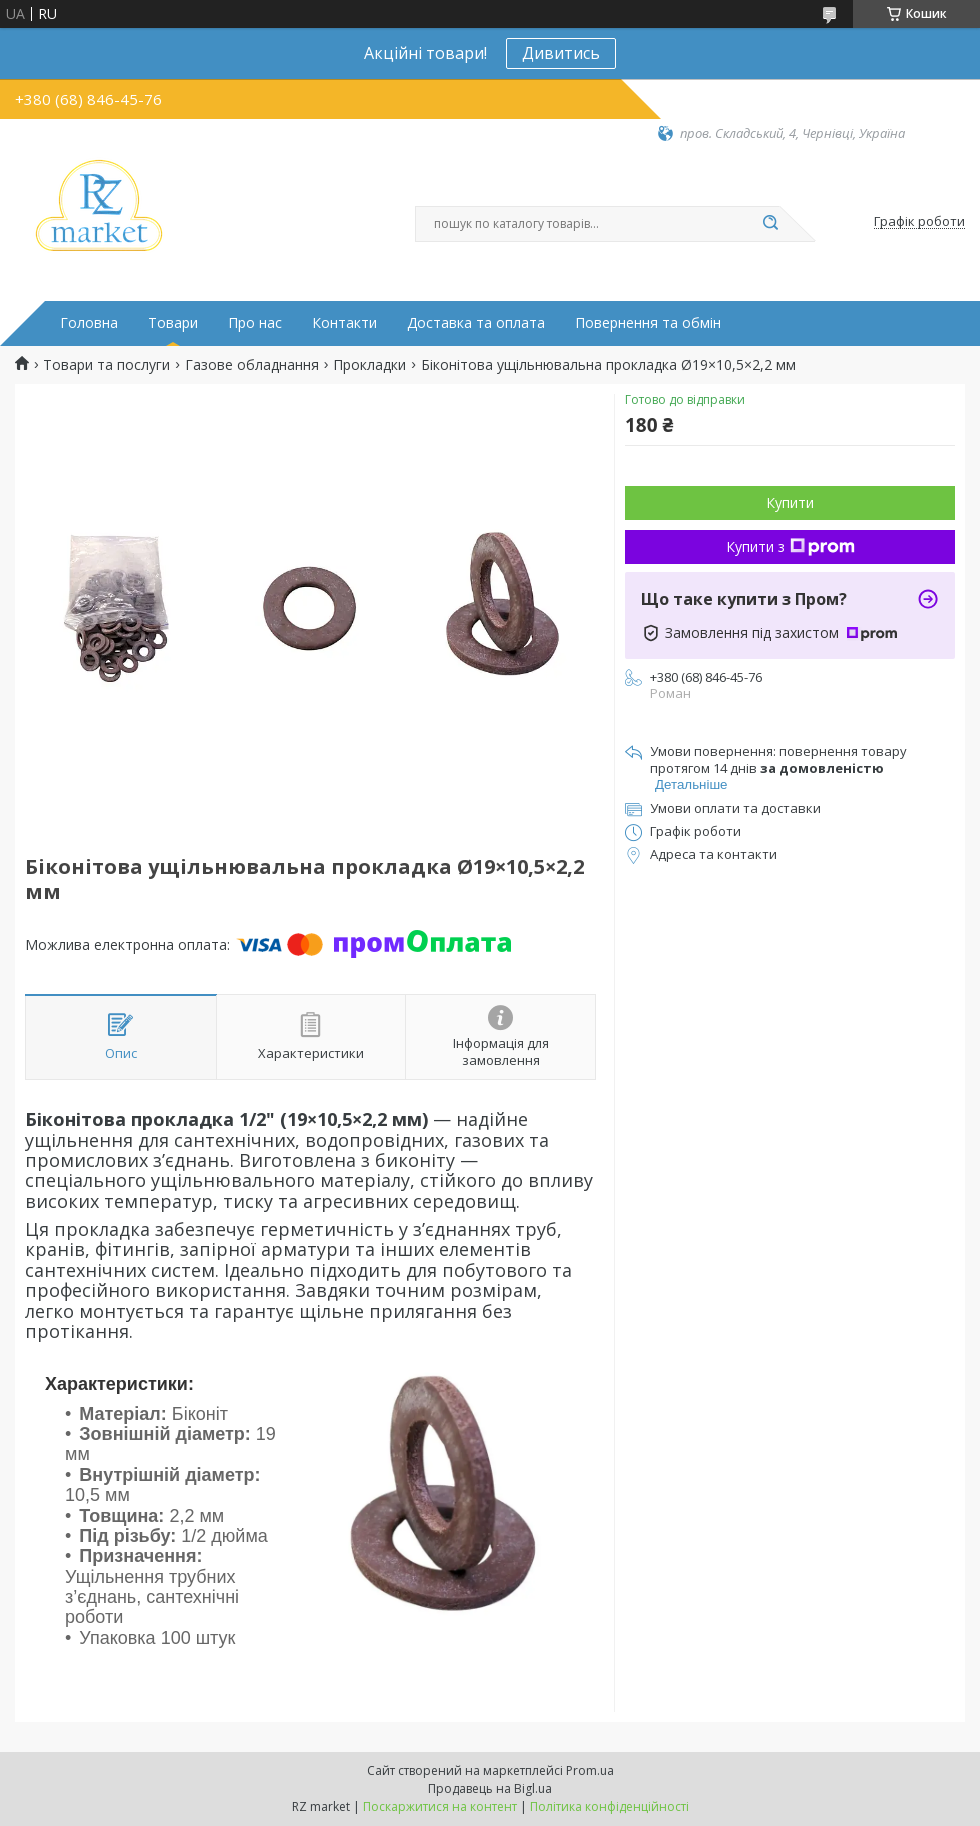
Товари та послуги (106, 365)
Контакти (344, 323)
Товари (173, 323)
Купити (790, 502)
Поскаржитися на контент (440, 1806)
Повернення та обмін (648, 323)
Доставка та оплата (476, 323)
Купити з (790, 546)
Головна (89, 323)
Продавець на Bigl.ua (490, 1788)
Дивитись (561, 53)
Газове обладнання (252, 365)
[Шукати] (770, 224)
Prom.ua (590, 1770)
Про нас (255, 323)
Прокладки (369, 365)
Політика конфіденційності (609, 1806)
